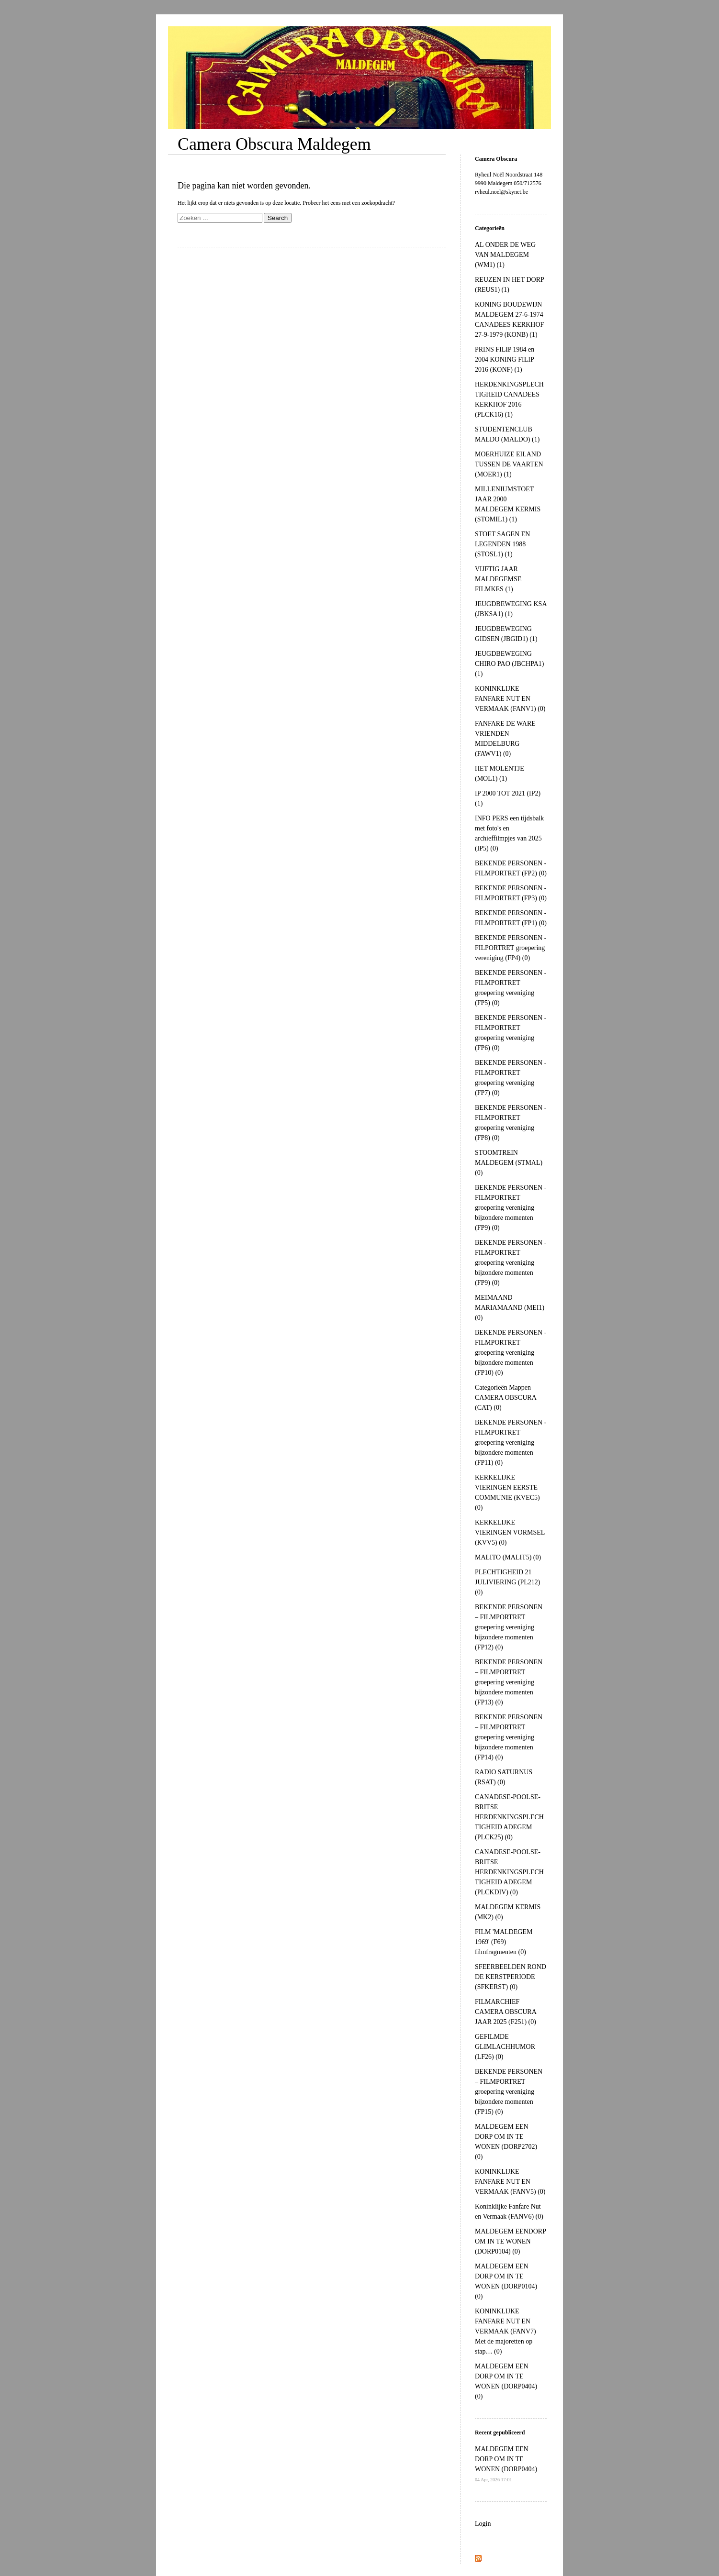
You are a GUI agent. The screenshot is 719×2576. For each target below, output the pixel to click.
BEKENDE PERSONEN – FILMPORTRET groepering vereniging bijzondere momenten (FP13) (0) (508, 1682)
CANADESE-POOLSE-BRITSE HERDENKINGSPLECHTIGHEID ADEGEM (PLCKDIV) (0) (509, 1872)
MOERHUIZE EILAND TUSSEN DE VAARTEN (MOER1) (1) (509, 464)
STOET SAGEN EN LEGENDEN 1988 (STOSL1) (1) (502, 544)
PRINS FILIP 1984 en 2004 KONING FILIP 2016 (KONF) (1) (504, 359)
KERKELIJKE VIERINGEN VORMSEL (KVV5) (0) (510, 1532)
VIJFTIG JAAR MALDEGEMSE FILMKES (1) (498, 579)
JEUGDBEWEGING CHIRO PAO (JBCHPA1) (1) (509, 663)
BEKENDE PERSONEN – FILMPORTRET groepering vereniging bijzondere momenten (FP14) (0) (508, 1737)
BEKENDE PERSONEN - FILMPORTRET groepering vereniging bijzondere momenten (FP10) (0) (510, 1352)
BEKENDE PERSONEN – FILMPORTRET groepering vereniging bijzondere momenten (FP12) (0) (508, 1627)
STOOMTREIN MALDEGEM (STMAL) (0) (508, 1162)
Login (483, 2523)
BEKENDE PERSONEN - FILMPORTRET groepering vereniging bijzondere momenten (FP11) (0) (510, 1442)
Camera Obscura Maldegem (274, 144)
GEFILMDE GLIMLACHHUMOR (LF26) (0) (505, 2046)
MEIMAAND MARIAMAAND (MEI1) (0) (509, 1307)
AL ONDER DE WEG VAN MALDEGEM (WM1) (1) (505, 254)
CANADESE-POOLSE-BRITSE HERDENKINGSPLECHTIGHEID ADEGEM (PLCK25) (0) (509, 1817)
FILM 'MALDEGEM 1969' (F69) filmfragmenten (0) (503, 1942)
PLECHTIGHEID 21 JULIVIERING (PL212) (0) (507, 1582)
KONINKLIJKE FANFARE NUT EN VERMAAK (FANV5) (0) (510, 2181)
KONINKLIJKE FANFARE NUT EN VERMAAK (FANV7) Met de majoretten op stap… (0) (505, 2331)
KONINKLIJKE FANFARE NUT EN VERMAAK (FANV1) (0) (510, 698)
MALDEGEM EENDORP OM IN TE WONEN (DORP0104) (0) (510, 2241)
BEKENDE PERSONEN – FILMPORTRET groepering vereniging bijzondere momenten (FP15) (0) (508, 2091)
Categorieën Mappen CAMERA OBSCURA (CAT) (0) (505, 1397)
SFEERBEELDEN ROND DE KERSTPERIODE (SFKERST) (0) (510, 1976)
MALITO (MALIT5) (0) (508, 1557)
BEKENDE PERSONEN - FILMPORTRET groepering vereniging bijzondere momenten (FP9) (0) (510, 1207)
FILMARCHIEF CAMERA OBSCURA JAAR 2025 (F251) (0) (505, 2011)
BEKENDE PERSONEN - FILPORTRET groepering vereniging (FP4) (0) (510, 948)
